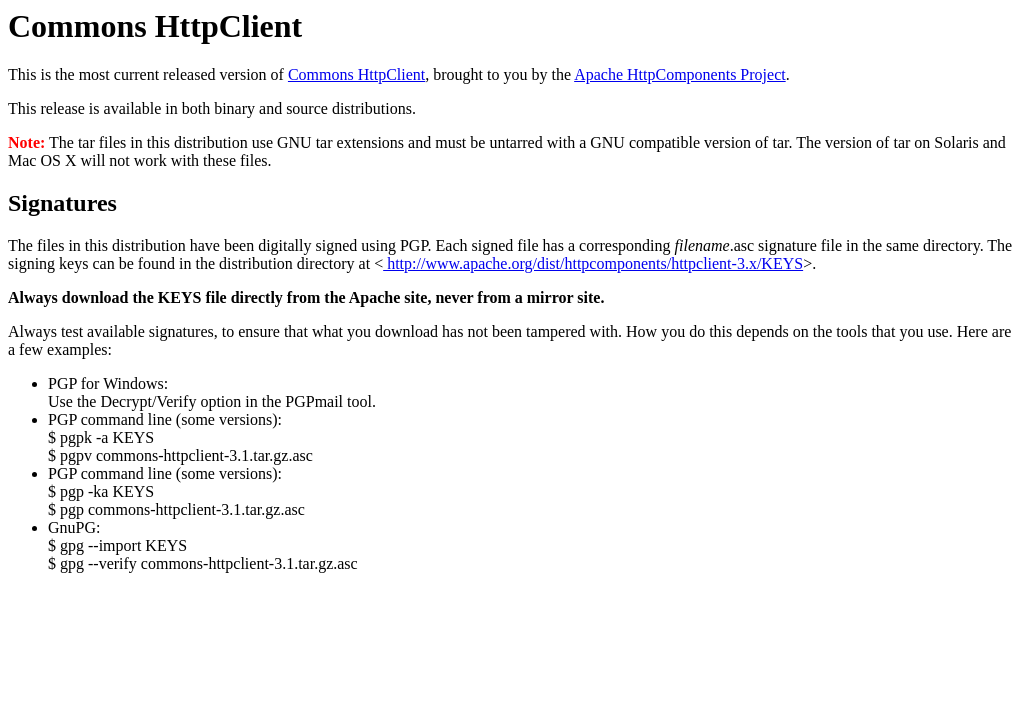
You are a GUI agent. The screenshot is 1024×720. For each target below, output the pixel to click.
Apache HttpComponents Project (680, 74)
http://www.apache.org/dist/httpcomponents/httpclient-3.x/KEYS (593, 263)
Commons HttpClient (356, 74)
